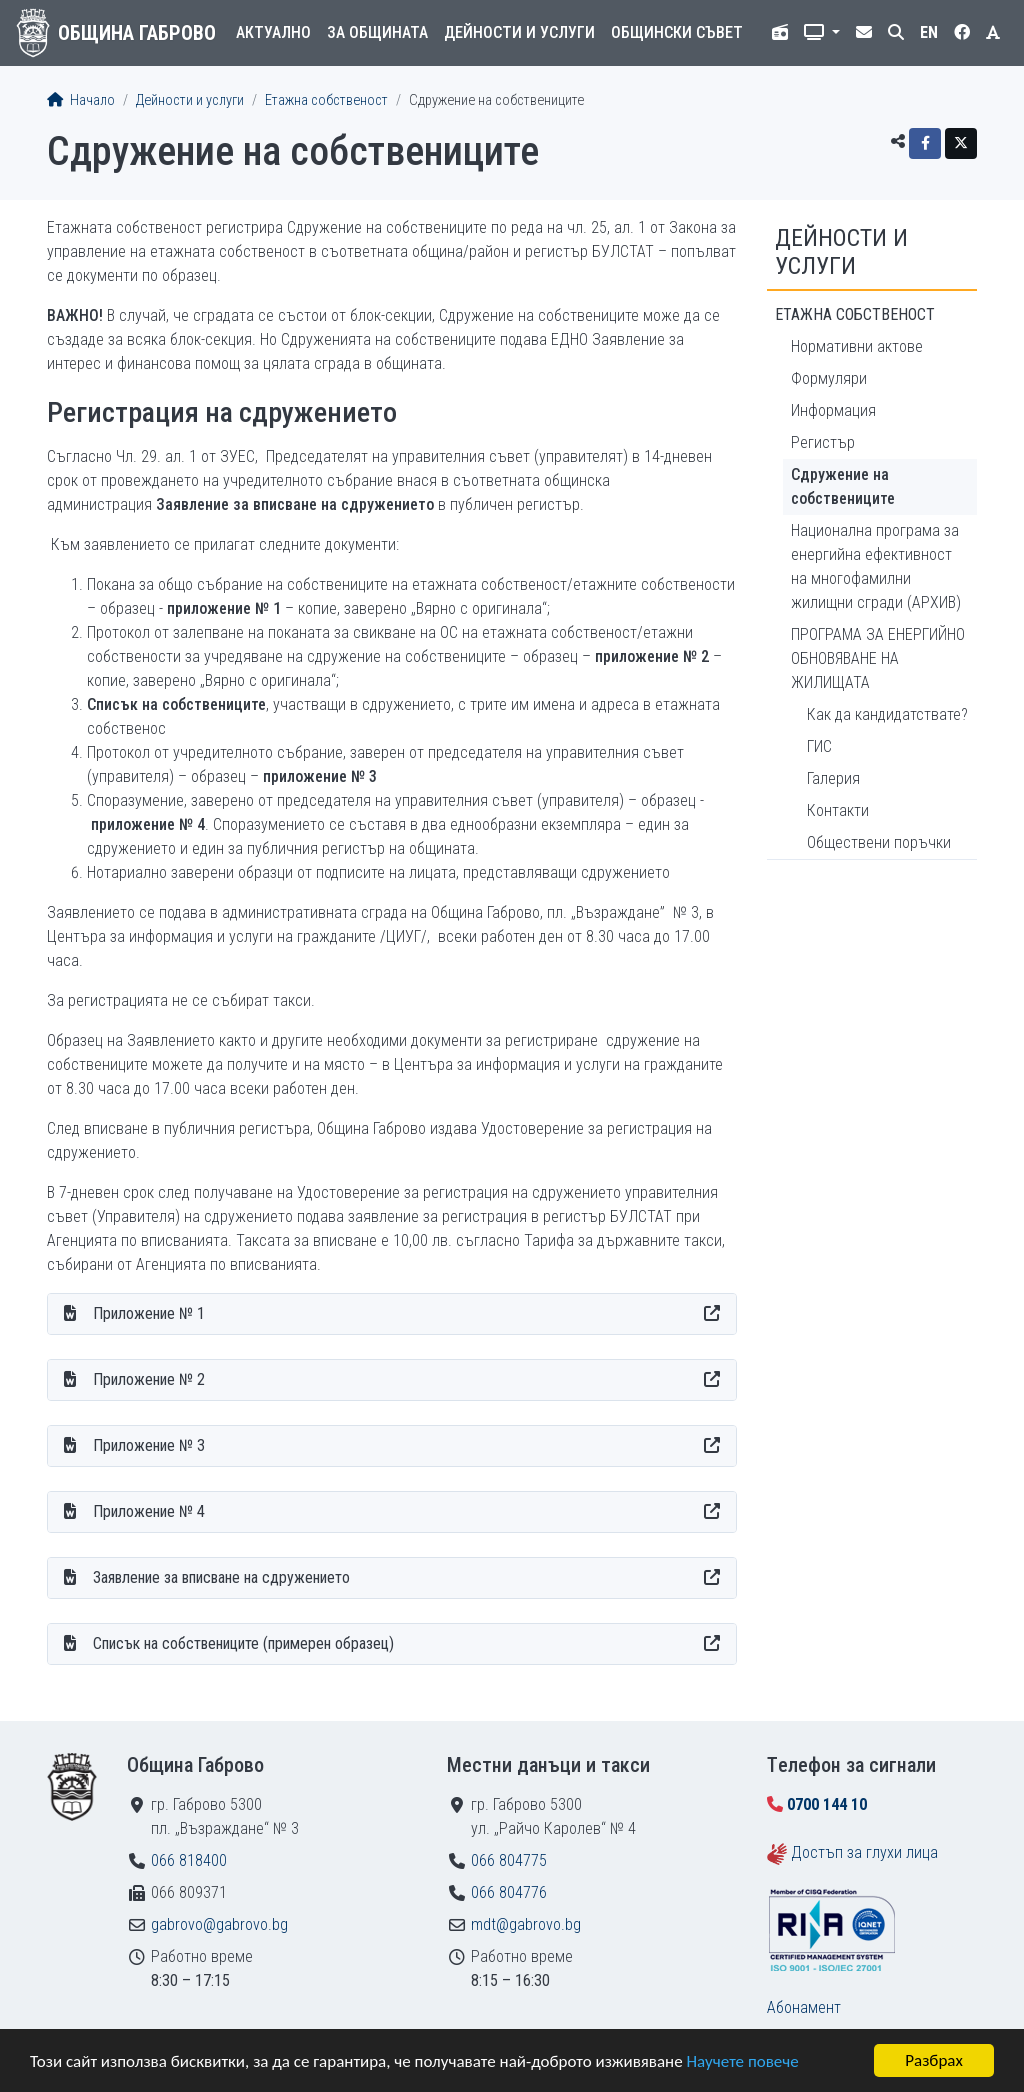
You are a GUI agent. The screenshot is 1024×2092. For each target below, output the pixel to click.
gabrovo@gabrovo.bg (219, 1924)
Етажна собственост (326, 100)
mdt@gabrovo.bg (526, 1924)
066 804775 (509, 1860)
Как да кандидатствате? (887, 714)
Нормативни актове (857, 346)
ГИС (819, 746)
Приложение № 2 (149, 1379)
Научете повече (742, 2061)
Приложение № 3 (149, 1445)
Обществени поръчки (879, 842)
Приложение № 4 (149, 1511)
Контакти (838, 810)
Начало (81, 100)
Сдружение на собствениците (843, 486)
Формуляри (829, 378)
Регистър (823, 442)
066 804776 (509, 1892)
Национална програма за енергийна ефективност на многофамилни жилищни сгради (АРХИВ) (876, 566)
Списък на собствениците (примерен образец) (243, 1643)
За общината (377, 32)
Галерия (833, 778)
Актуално (273, 32)
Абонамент (804, 2007)
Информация (833, 410)
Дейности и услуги (519, 32)
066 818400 (189, 1860)
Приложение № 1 (149, 1313)
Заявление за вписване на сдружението (221, 1577)
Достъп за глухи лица (864, 1852)
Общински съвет (677, 32)
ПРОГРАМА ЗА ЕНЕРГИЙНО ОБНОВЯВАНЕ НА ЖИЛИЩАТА (878, 658)
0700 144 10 (827, 1804)
